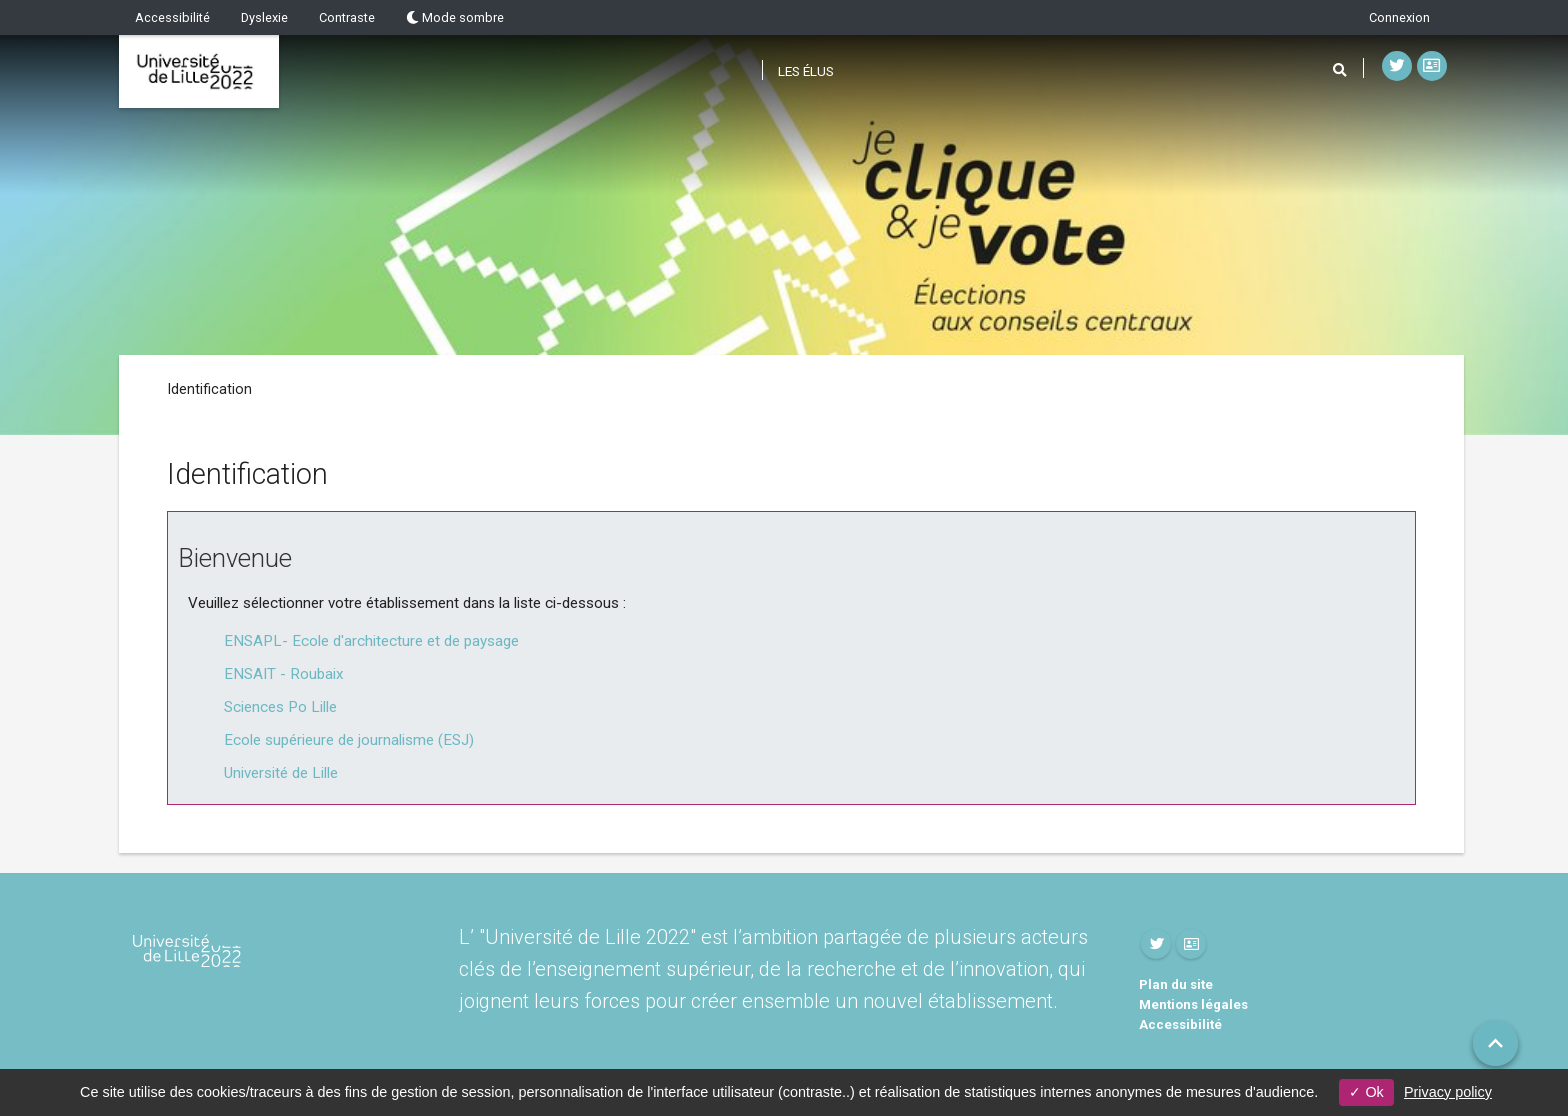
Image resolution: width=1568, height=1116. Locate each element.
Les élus (806, 71)
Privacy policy (1448, 1092)
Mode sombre (455, 17)
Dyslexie (264, 17)
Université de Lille (281, 773)
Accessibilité (172, 17)
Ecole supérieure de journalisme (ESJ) (349, 740)
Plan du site (1176, 984)
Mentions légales (1193, 1004)
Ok (1366, 1092)
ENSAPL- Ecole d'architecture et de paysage (371, 641)
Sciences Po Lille (280, 707)
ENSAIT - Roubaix (284, 674)
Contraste (347, 17)
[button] (1495, 1043)
